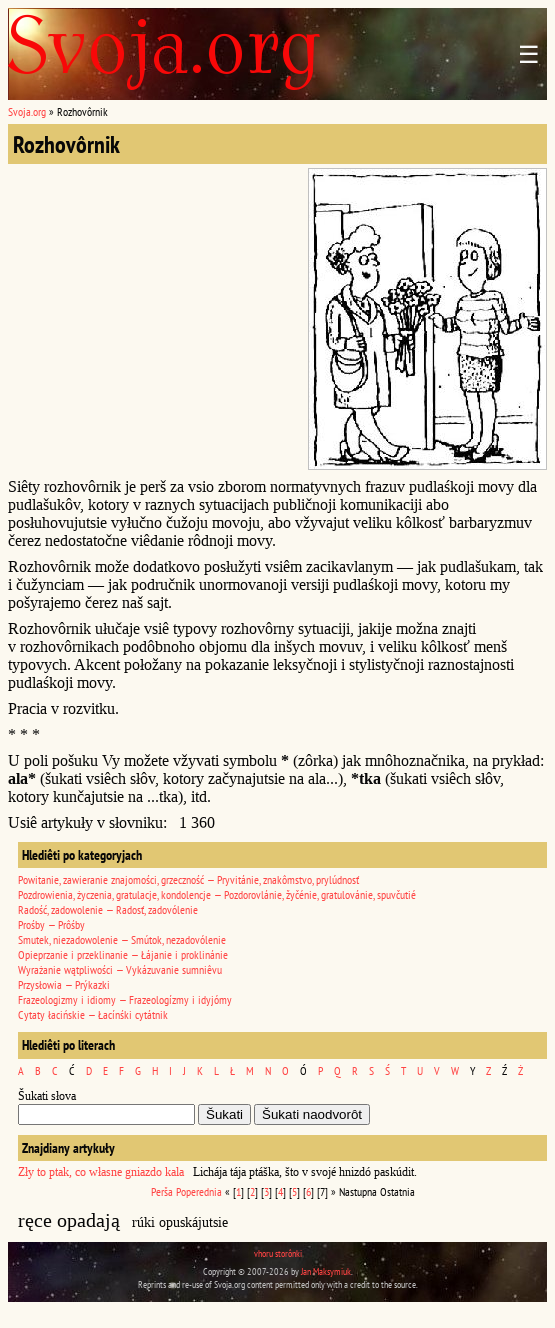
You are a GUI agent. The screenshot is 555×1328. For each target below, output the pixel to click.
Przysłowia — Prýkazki (64, 984)
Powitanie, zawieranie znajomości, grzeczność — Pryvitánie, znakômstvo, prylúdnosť (188, 879)
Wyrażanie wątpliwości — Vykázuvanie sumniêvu (120, 969)
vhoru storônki (278, 1253)
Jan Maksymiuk (326, 1271)
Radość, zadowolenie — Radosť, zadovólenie (108, 909)
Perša (162, 1191)
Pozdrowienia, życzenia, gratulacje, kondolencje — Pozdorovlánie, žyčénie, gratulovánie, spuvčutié (217, 894)
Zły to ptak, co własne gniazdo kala (101, 1172)
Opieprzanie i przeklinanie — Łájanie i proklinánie (123, 954)
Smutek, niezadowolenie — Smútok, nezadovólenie (122, 939)
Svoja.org (27, 111)
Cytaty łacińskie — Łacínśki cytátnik (93, 1014)
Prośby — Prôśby (51, 924)
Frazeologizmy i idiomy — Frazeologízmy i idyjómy (125, 999)
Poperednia (199, 1191)
